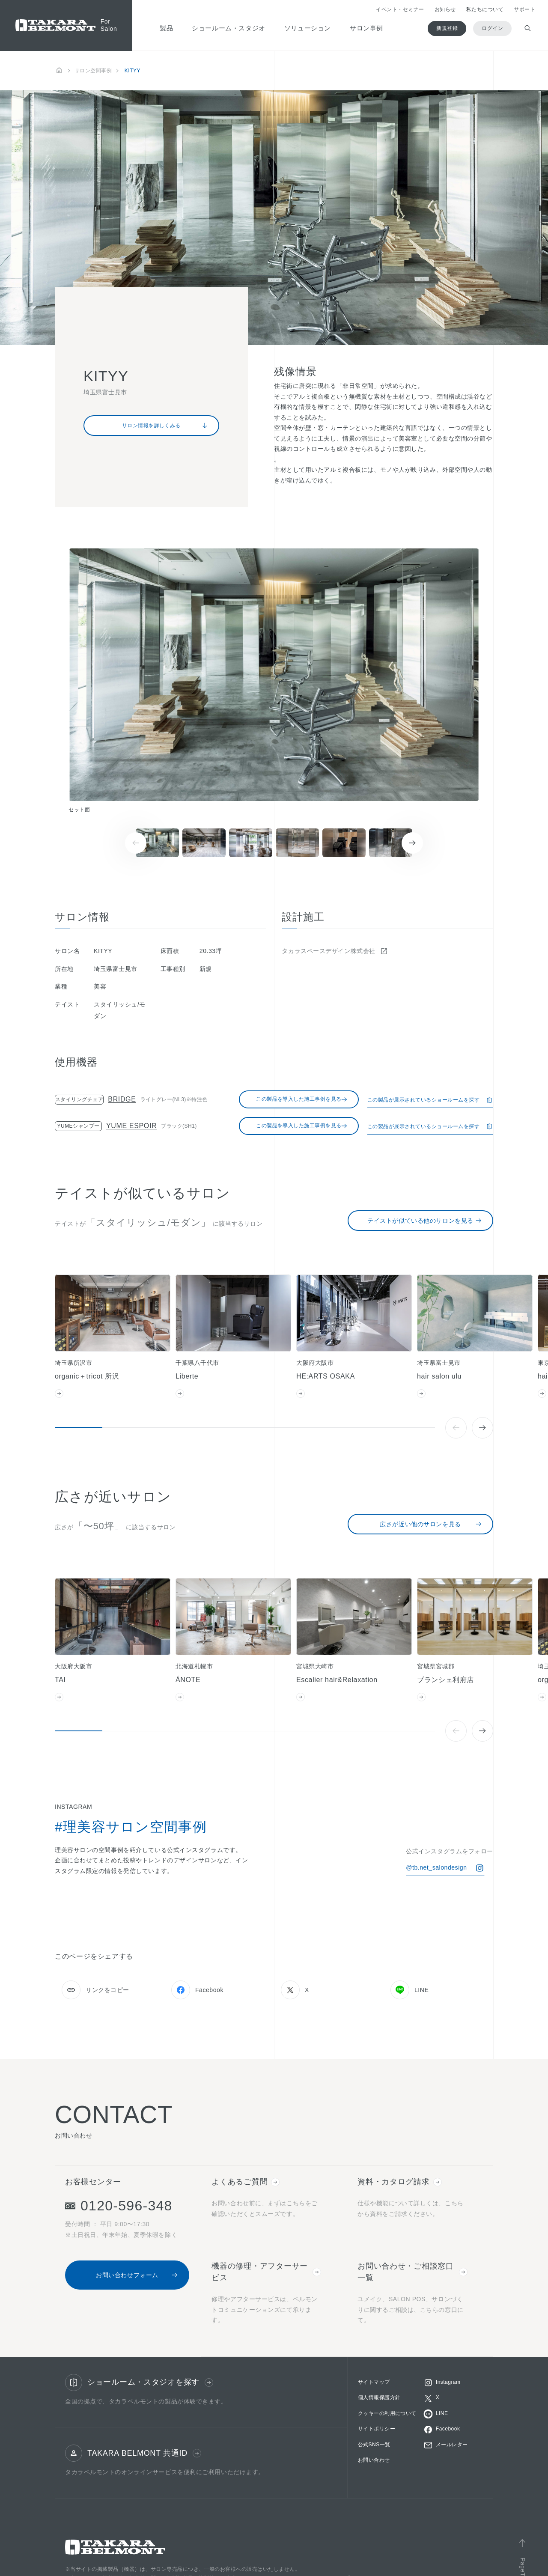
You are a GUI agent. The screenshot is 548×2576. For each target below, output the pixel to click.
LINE (409, 1989)
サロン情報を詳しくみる (165, 425)
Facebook (197, 1989)
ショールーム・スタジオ (228, 28)
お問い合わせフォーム (137, 2275)
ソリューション (307, 28)
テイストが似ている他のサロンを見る (424, 1220)
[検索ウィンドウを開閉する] (527, 28)
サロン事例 (366, 28)
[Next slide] (412, 843)
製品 (166, 28)
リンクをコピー (95, 1989)
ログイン (492, 28)
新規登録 (447, 28)
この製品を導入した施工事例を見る (302, 1099)
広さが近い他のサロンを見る (431, 1524)
